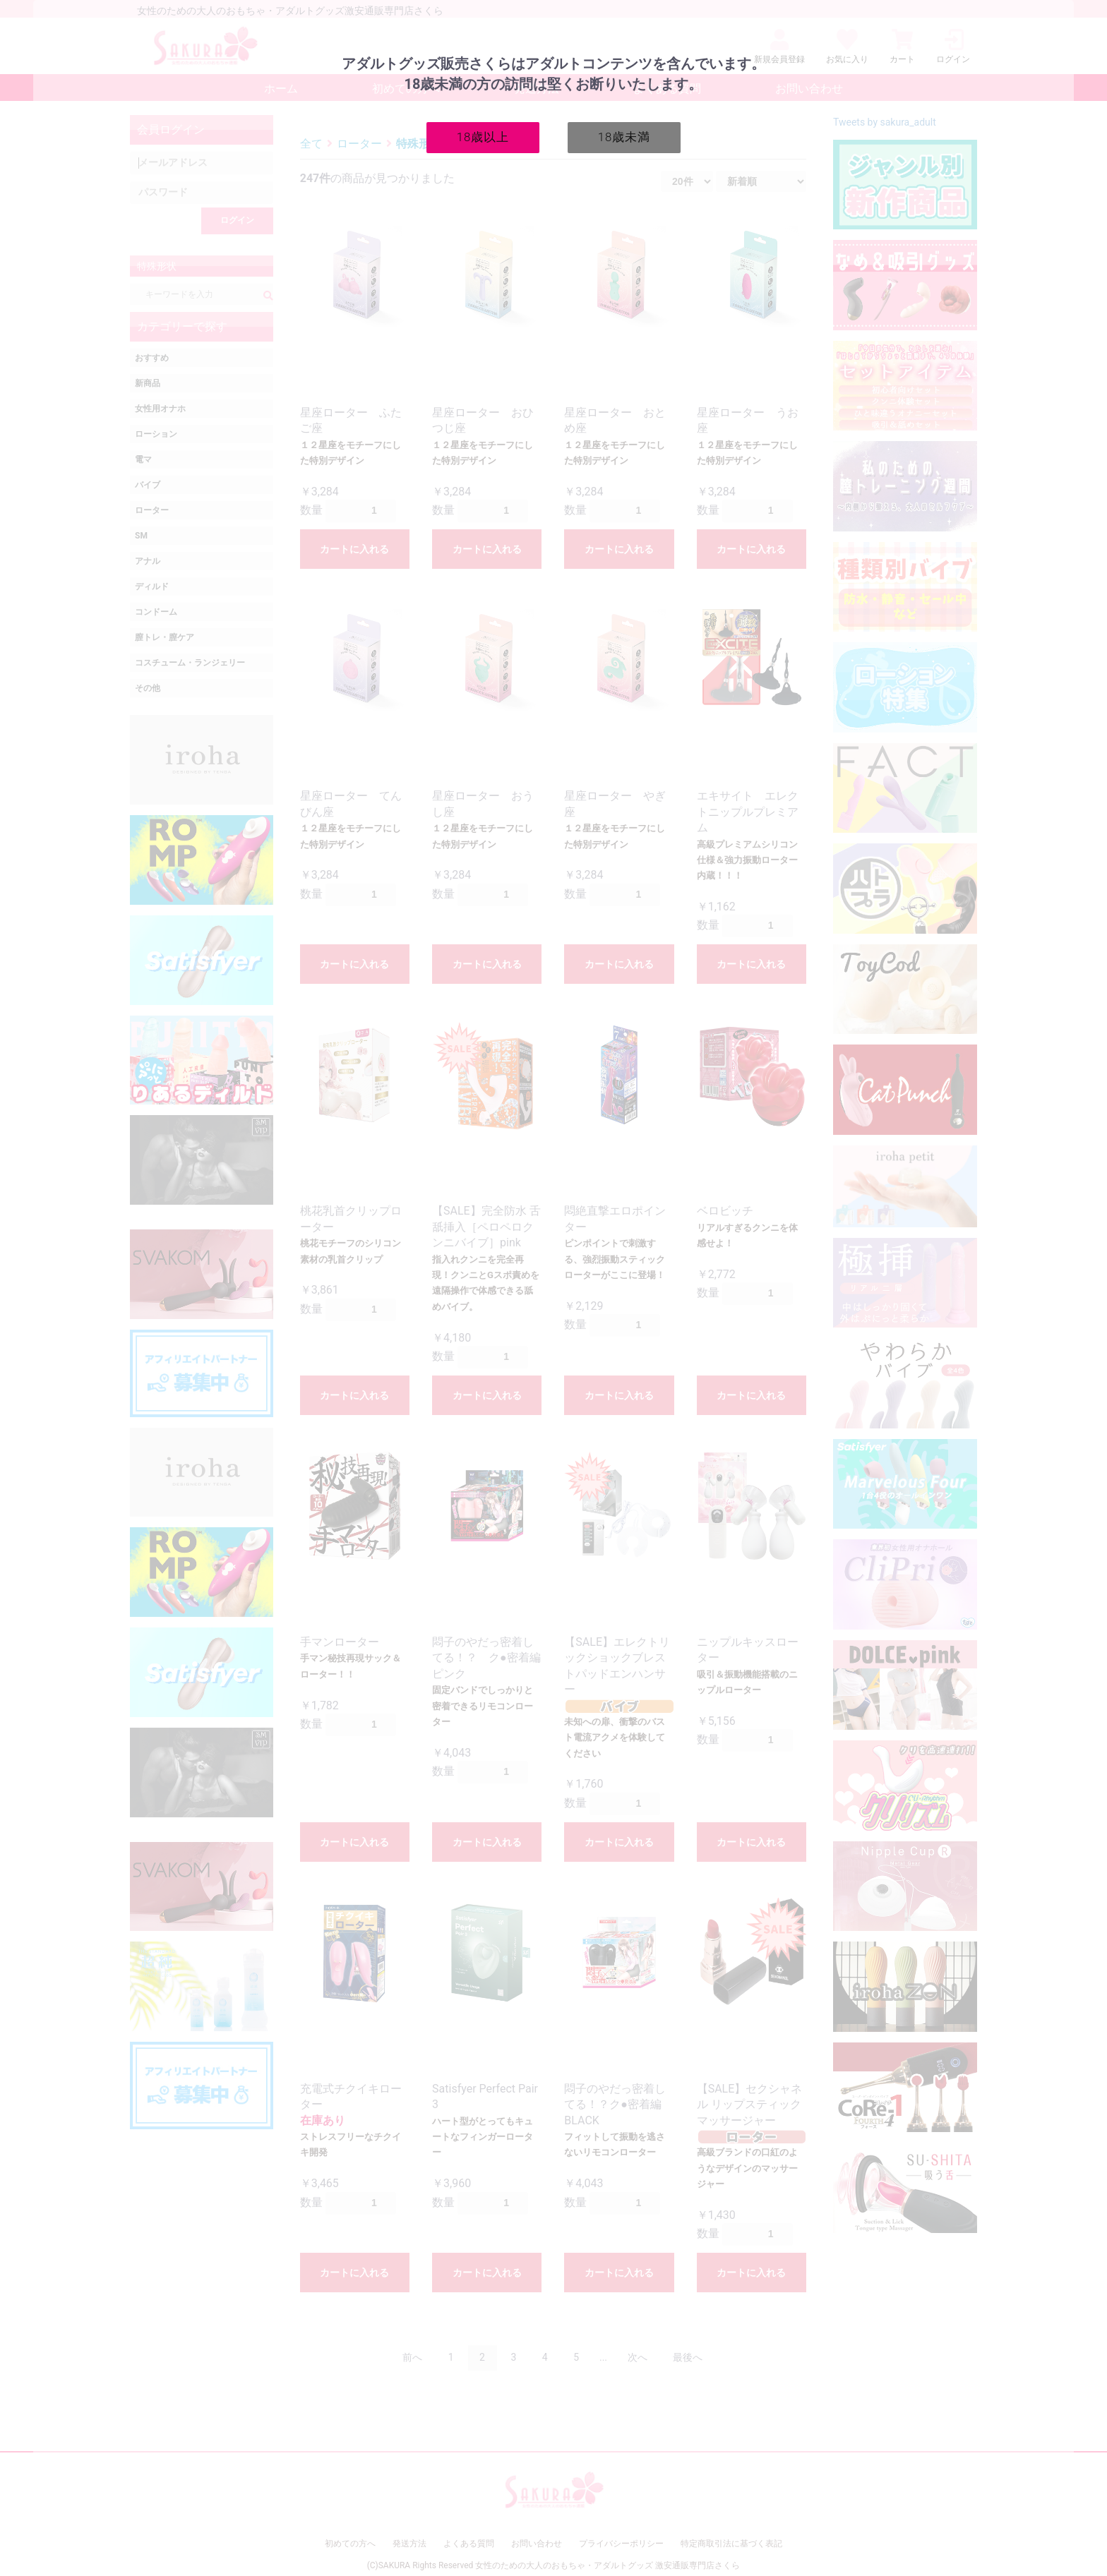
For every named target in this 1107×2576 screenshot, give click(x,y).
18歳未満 (624, 137)
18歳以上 (483, 137)
